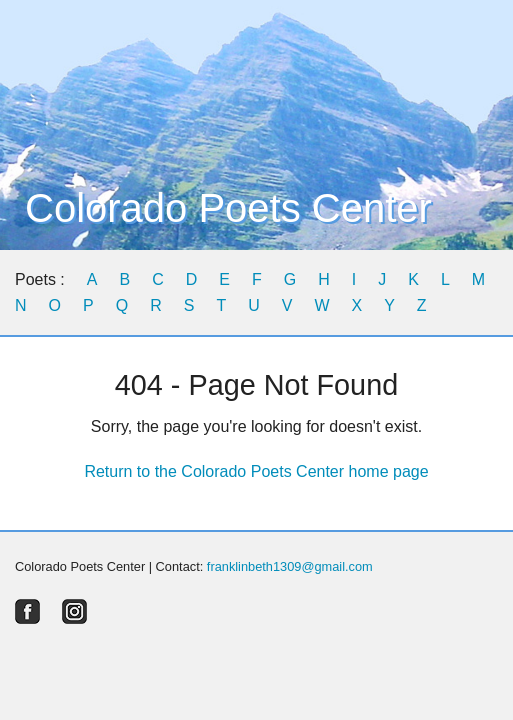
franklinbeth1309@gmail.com (290, 566)
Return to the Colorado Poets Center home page (256, 471)
